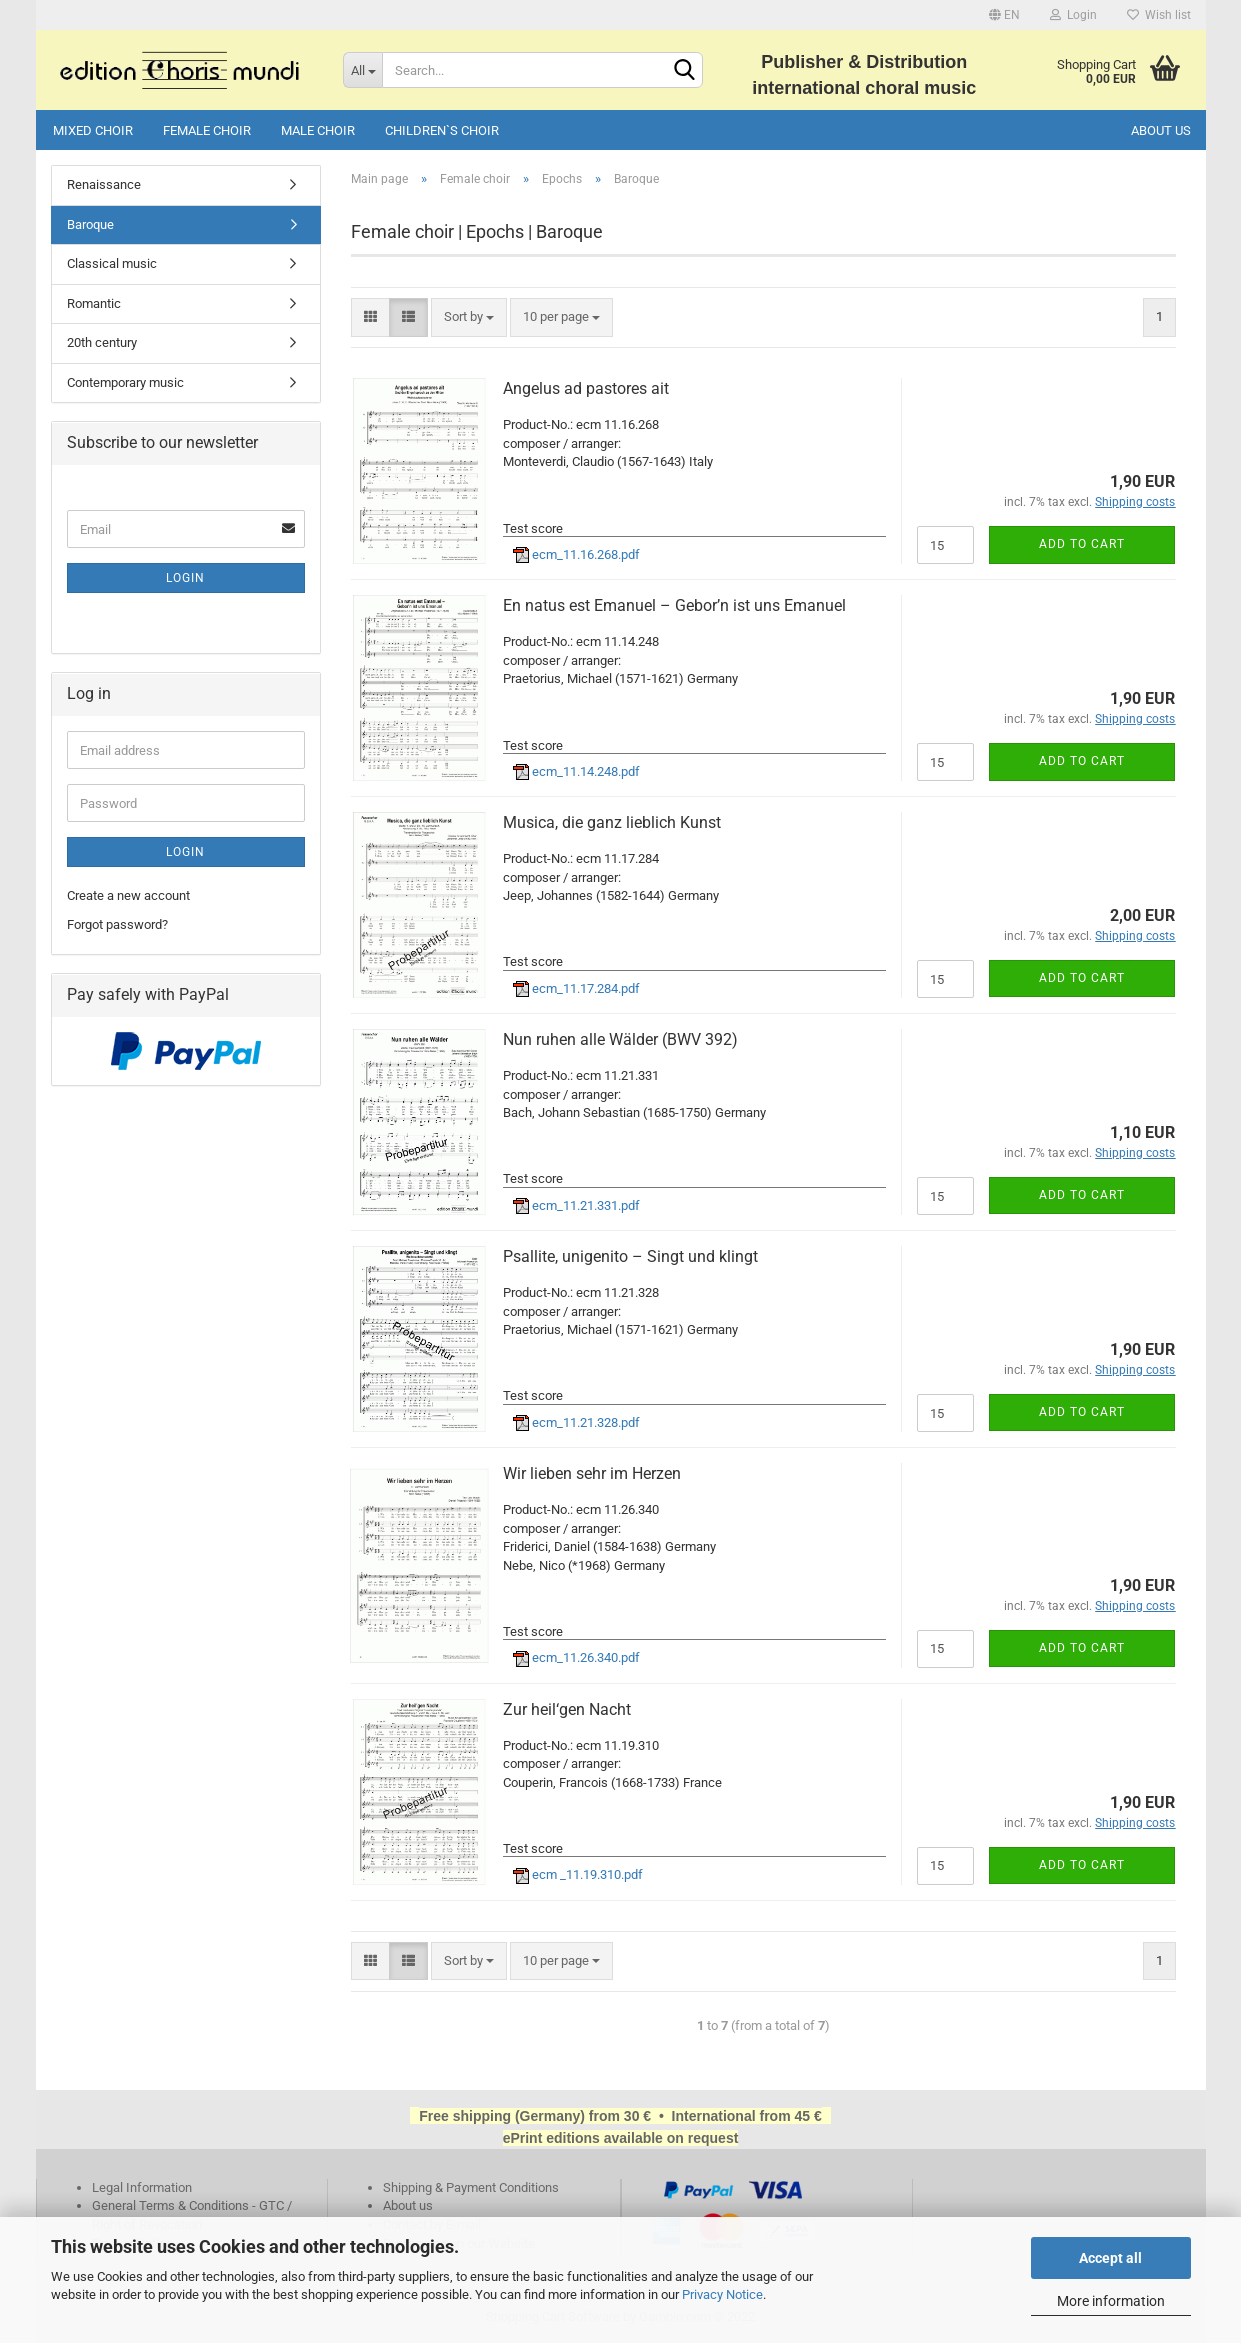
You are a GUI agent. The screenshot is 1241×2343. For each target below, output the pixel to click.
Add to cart (1082, 544)
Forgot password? (117, 924)
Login (1073, 15)
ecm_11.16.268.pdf (576, 554)
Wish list (1159, 15)
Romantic (94, 303)
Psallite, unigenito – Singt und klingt (630, 1256)
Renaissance (104, 184)
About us (1161, 130)
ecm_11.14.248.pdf (576, 771)
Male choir (318, 130)
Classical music (112, 263)
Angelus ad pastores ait (586, 388)
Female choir (207, 130)
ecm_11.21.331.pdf (576, 1205)
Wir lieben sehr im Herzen (592, 1473)
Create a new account (128, 895)
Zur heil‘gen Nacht (567, 1709)
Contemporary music (125, 382)
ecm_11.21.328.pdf (576, 1422)
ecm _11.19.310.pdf (578, 1874)
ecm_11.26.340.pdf (576, 1657)
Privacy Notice (722, 2294)
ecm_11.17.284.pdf (576, 988)
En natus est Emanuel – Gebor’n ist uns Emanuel (674, 605)
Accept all (1110, 2258)
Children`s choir (442, 130)
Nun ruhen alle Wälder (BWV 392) (620, 1039)
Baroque (90, 224)
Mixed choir (93, 130)
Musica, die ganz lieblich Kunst (612, 822)
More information (1111, 2301)
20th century (102, 342)
